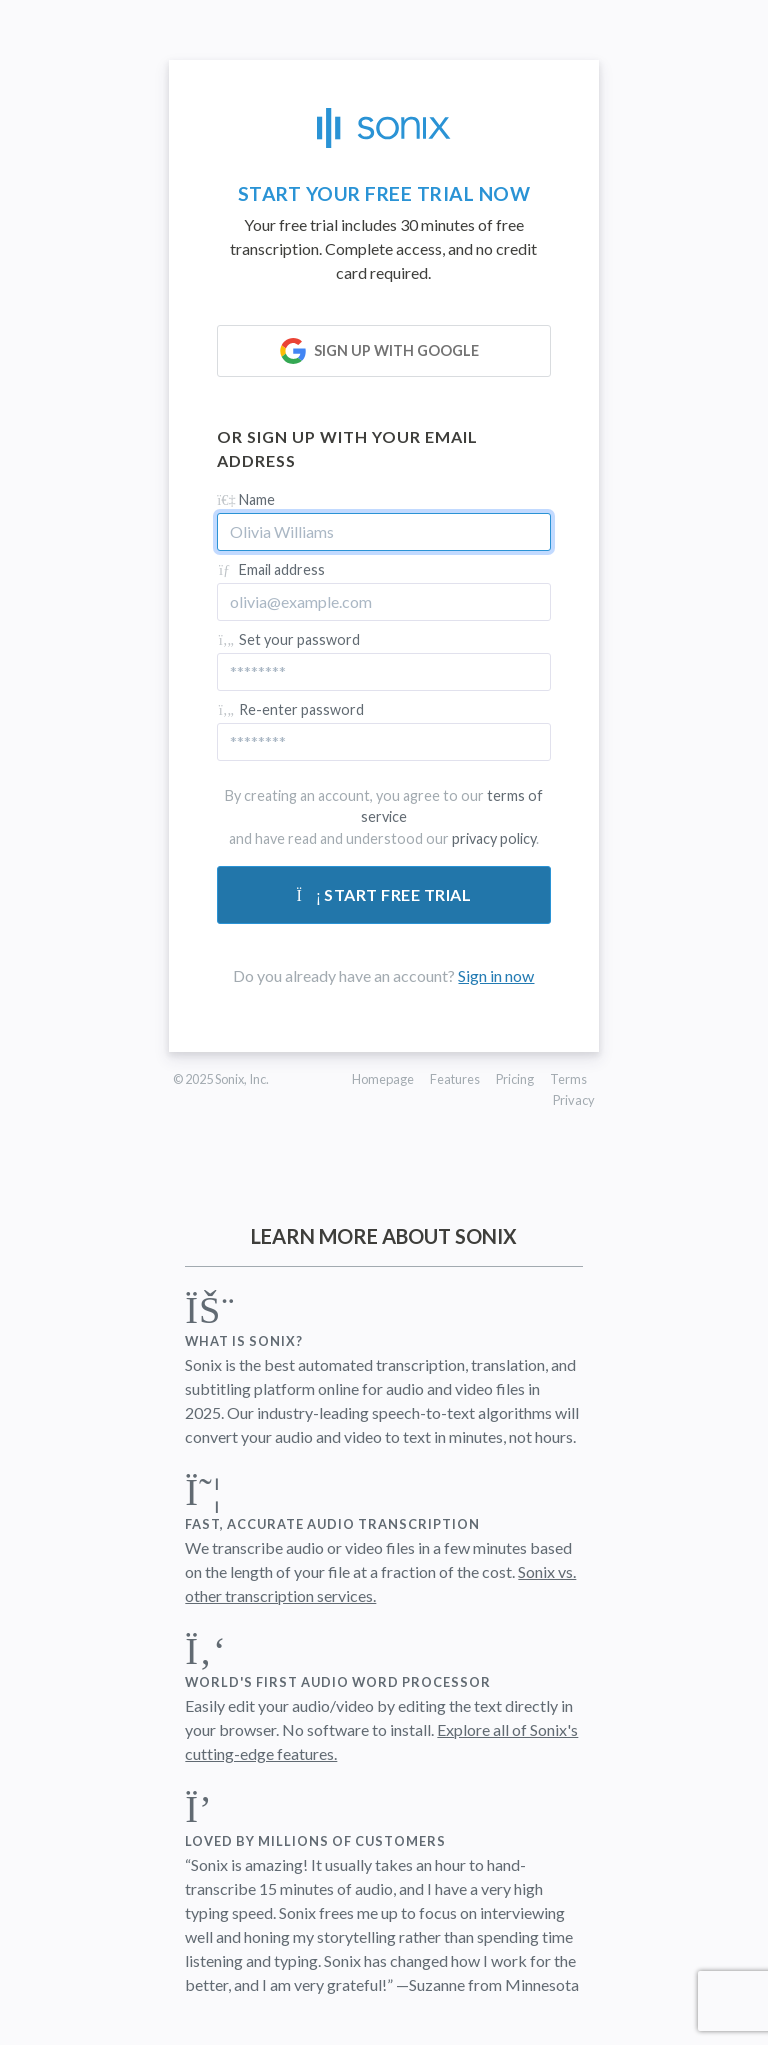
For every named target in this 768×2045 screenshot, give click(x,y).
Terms (568, 1079)
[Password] (383, 672)
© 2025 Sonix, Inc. (221, 1079)
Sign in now (496, 975)
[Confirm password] (383, 742)
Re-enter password (290, 709)
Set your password (288, 639)
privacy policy (494, 838)
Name (246, 499)
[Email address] (383, 602)
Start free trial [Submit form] (383, 894)
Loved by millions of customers (315, 1841)
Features (455, 1079)
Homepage (383, 1079)
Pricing (515, 1079)
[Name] (383, 532)
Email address (271, 569)
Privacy (574, 1100)
